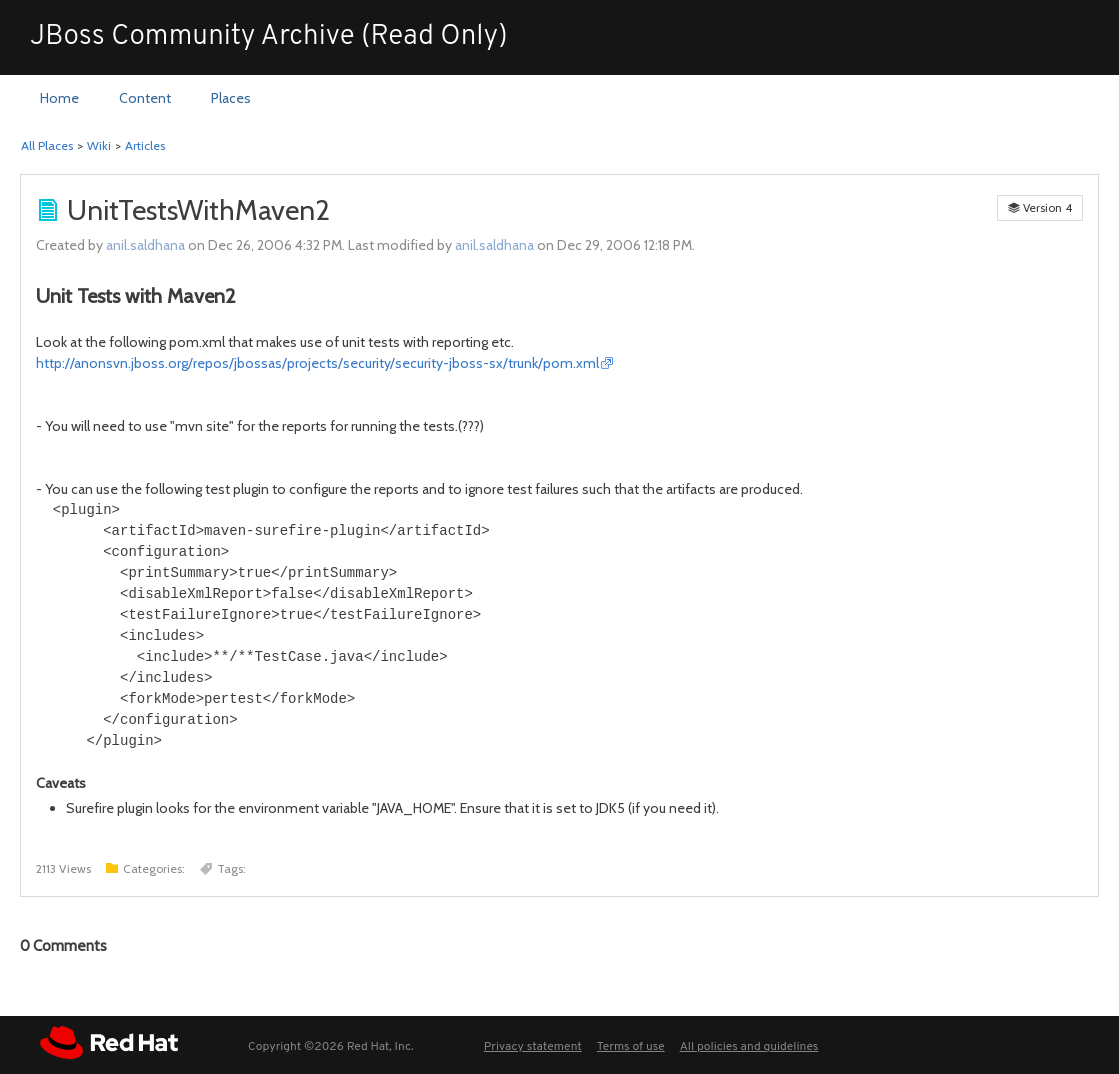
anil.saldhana (145, 245)
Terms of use (631, 1047)
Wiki (99, 145)
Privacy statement (533, 1047)
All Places (47, 145)
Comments (63, 946)
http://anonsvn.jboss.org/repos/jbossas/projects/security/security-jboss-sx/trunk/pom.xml (317, 363)
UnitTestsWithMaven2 (198, 210)
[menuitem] (59, 99)
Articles (145, 145)
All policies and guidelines (749, 1047)
